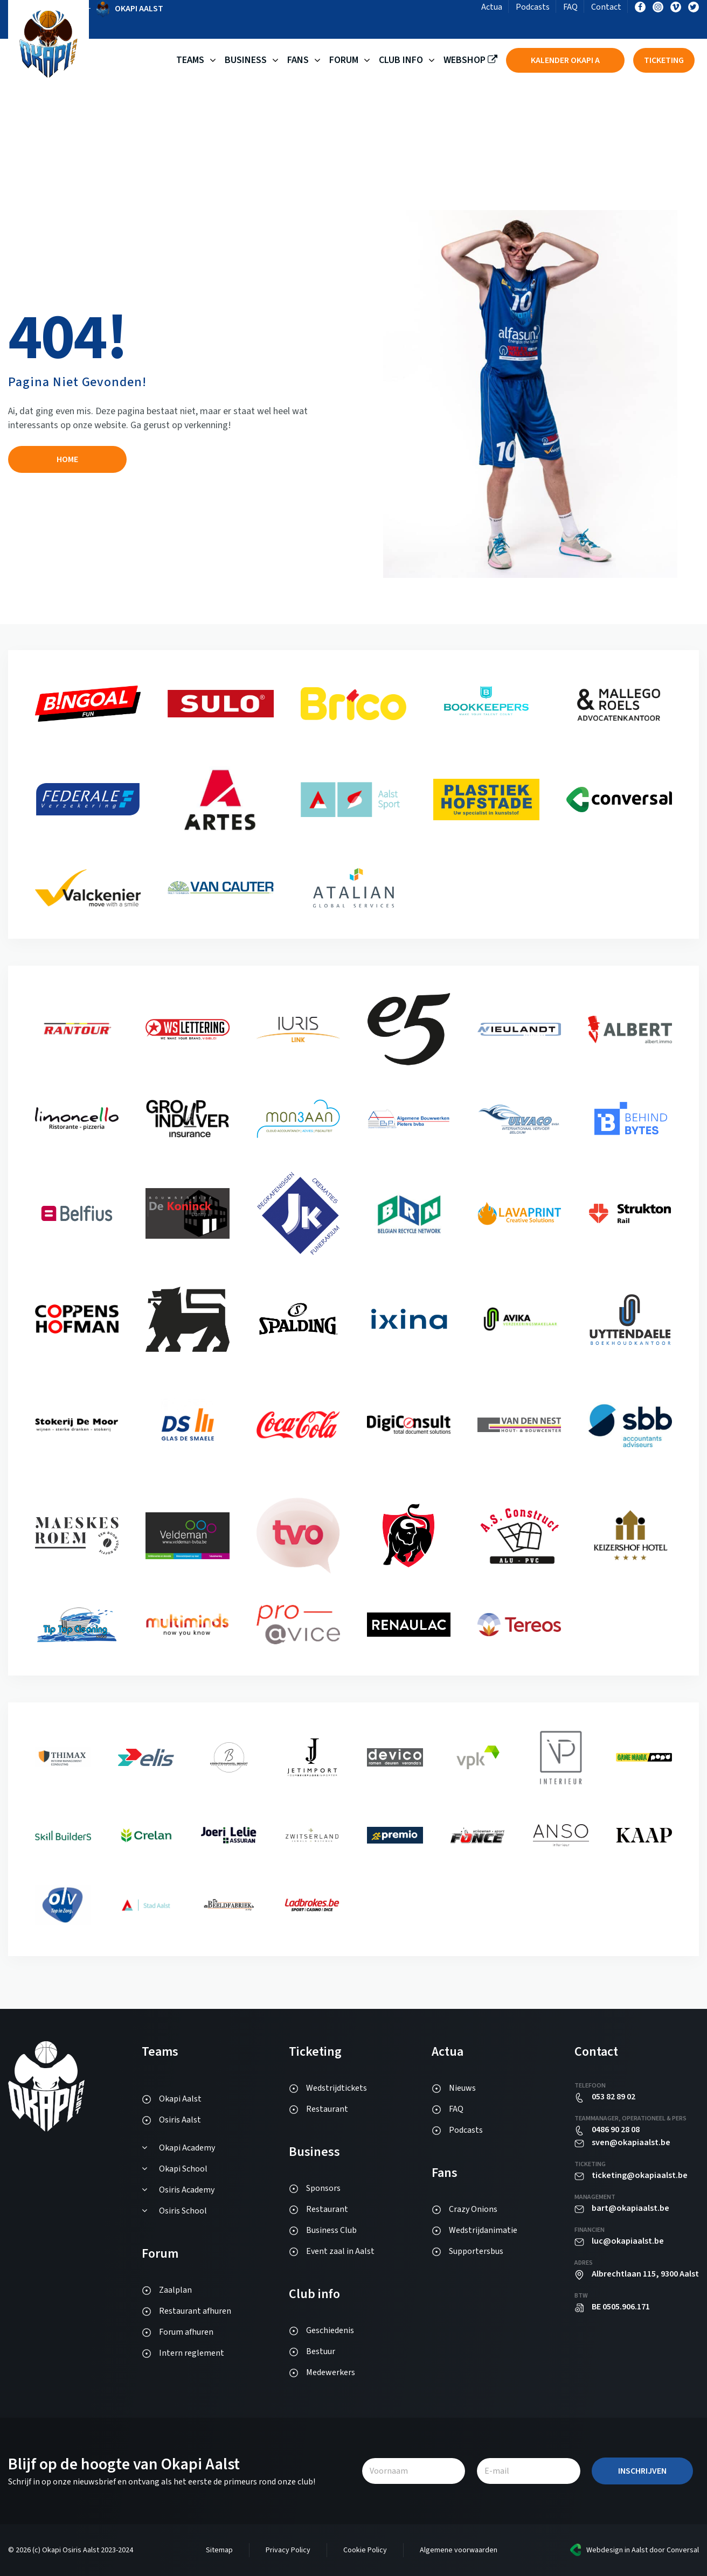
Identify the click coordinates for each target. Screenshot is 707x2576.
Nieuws (462, 2088)
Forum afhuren (186, 2332)
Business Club (331, 2230)
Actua (491, 7)
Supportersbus (476, 2251)
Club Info (401, 60)
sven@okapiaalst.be (631, 2142)
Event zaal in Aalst (340, 2251)
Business (246, 60)
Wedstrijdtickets (336, 2088)
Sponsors (323, 2188)
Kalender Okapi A (565, 60)
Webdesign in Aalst (617, 2550)
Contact (606, 7)
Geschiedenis (330, 2330)
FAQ (570, 7)
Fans (298, 60)
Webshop (470, 60)
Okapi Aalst (180, 2099)
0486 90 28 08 (616, 2129)
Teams (190, 60)
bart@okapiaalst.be (630, 2208)
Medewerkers (330, 2372)
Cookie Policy (365, 2550)
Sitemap (219, 2550)
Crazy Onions (473, 2209)
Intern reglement (191, 2353)
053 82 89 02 (613, 2097)
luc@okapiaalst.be (628, 2241)
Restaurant (327, 2109)
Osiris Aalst (180, 2120)
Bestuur (320, 2351)
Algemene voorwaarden (458, 2550)
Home (67, 459)
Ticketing (664, 60)
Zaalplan (175, 2290)
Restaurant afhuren (195, 2311)
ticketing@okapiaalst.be (640, 2175)
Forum (343, 60)
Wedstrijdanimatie (483, 2230)
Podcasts (533, 7)
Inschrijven (642, 2471)
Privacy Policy (288, 2550)
